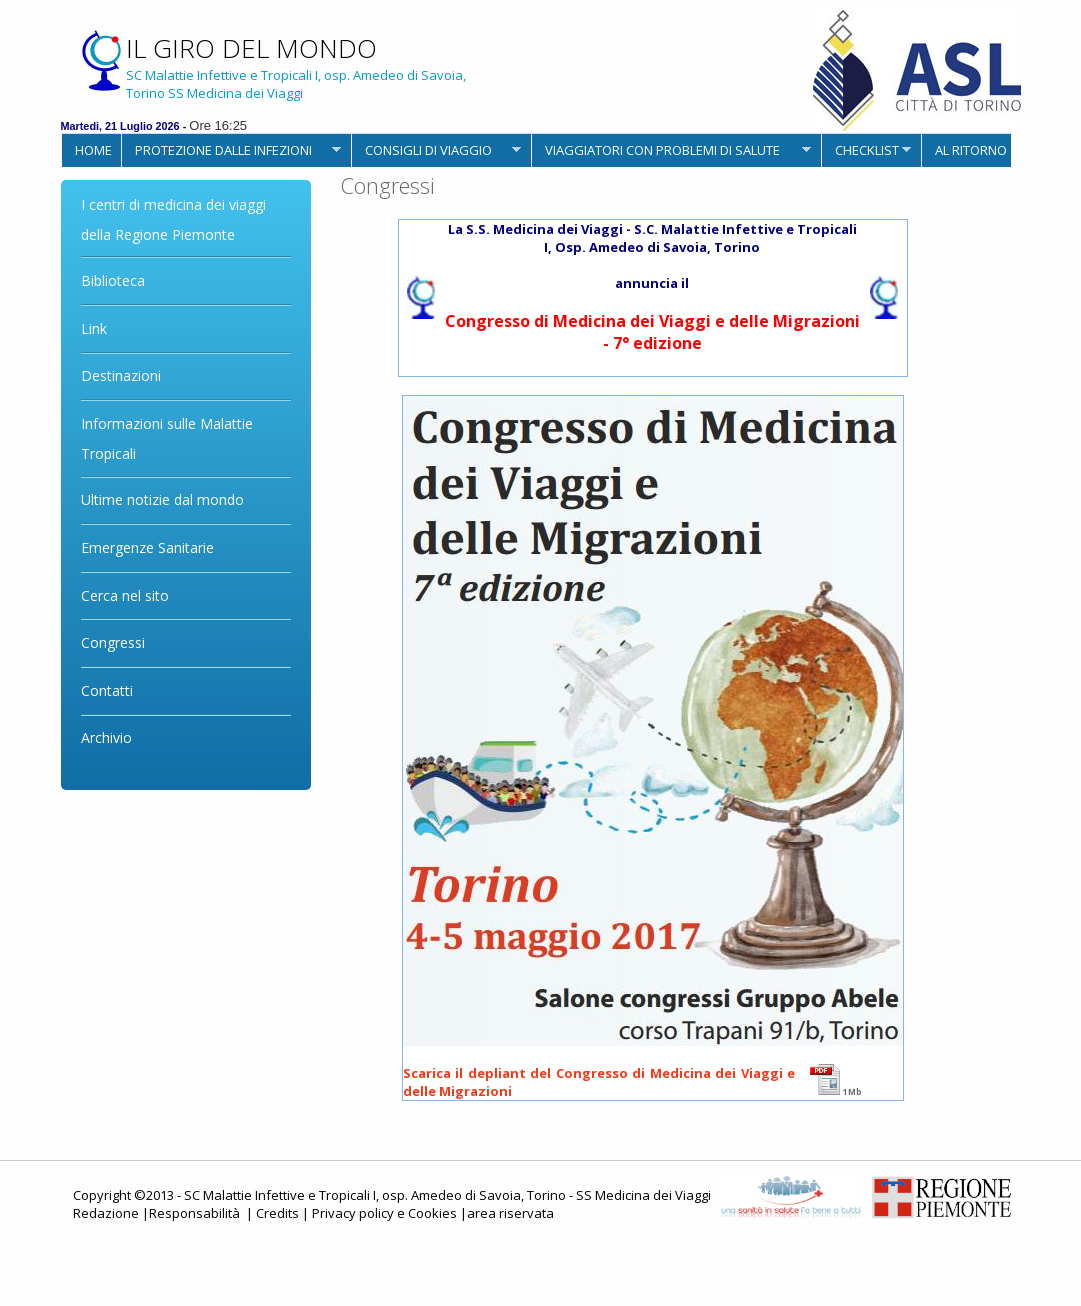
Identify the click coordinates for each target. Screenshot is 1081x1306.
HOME (93, 150)
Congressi (113, 642)
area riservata (510, 1213)
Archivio (106, 737)
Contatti (107, 690)
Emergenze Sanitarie (147, 547)
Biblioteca (113, 280)
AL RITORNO (971, 150)
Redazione (106, 1213)
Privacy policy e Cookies (384, 1213)
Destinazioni (121, 375)
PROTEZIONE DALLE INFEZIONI (231, 150)
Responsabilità (196, 1213)
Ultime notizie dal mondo (162, 499)
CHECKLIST (866, 150)
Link (94, 328)
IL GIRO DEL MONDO (251, 48)
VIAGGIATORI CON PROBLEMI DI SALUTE (671, 150)
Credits (277, 1213)
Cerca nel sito (125, 595)
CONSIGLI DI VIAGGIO (436, 150)
